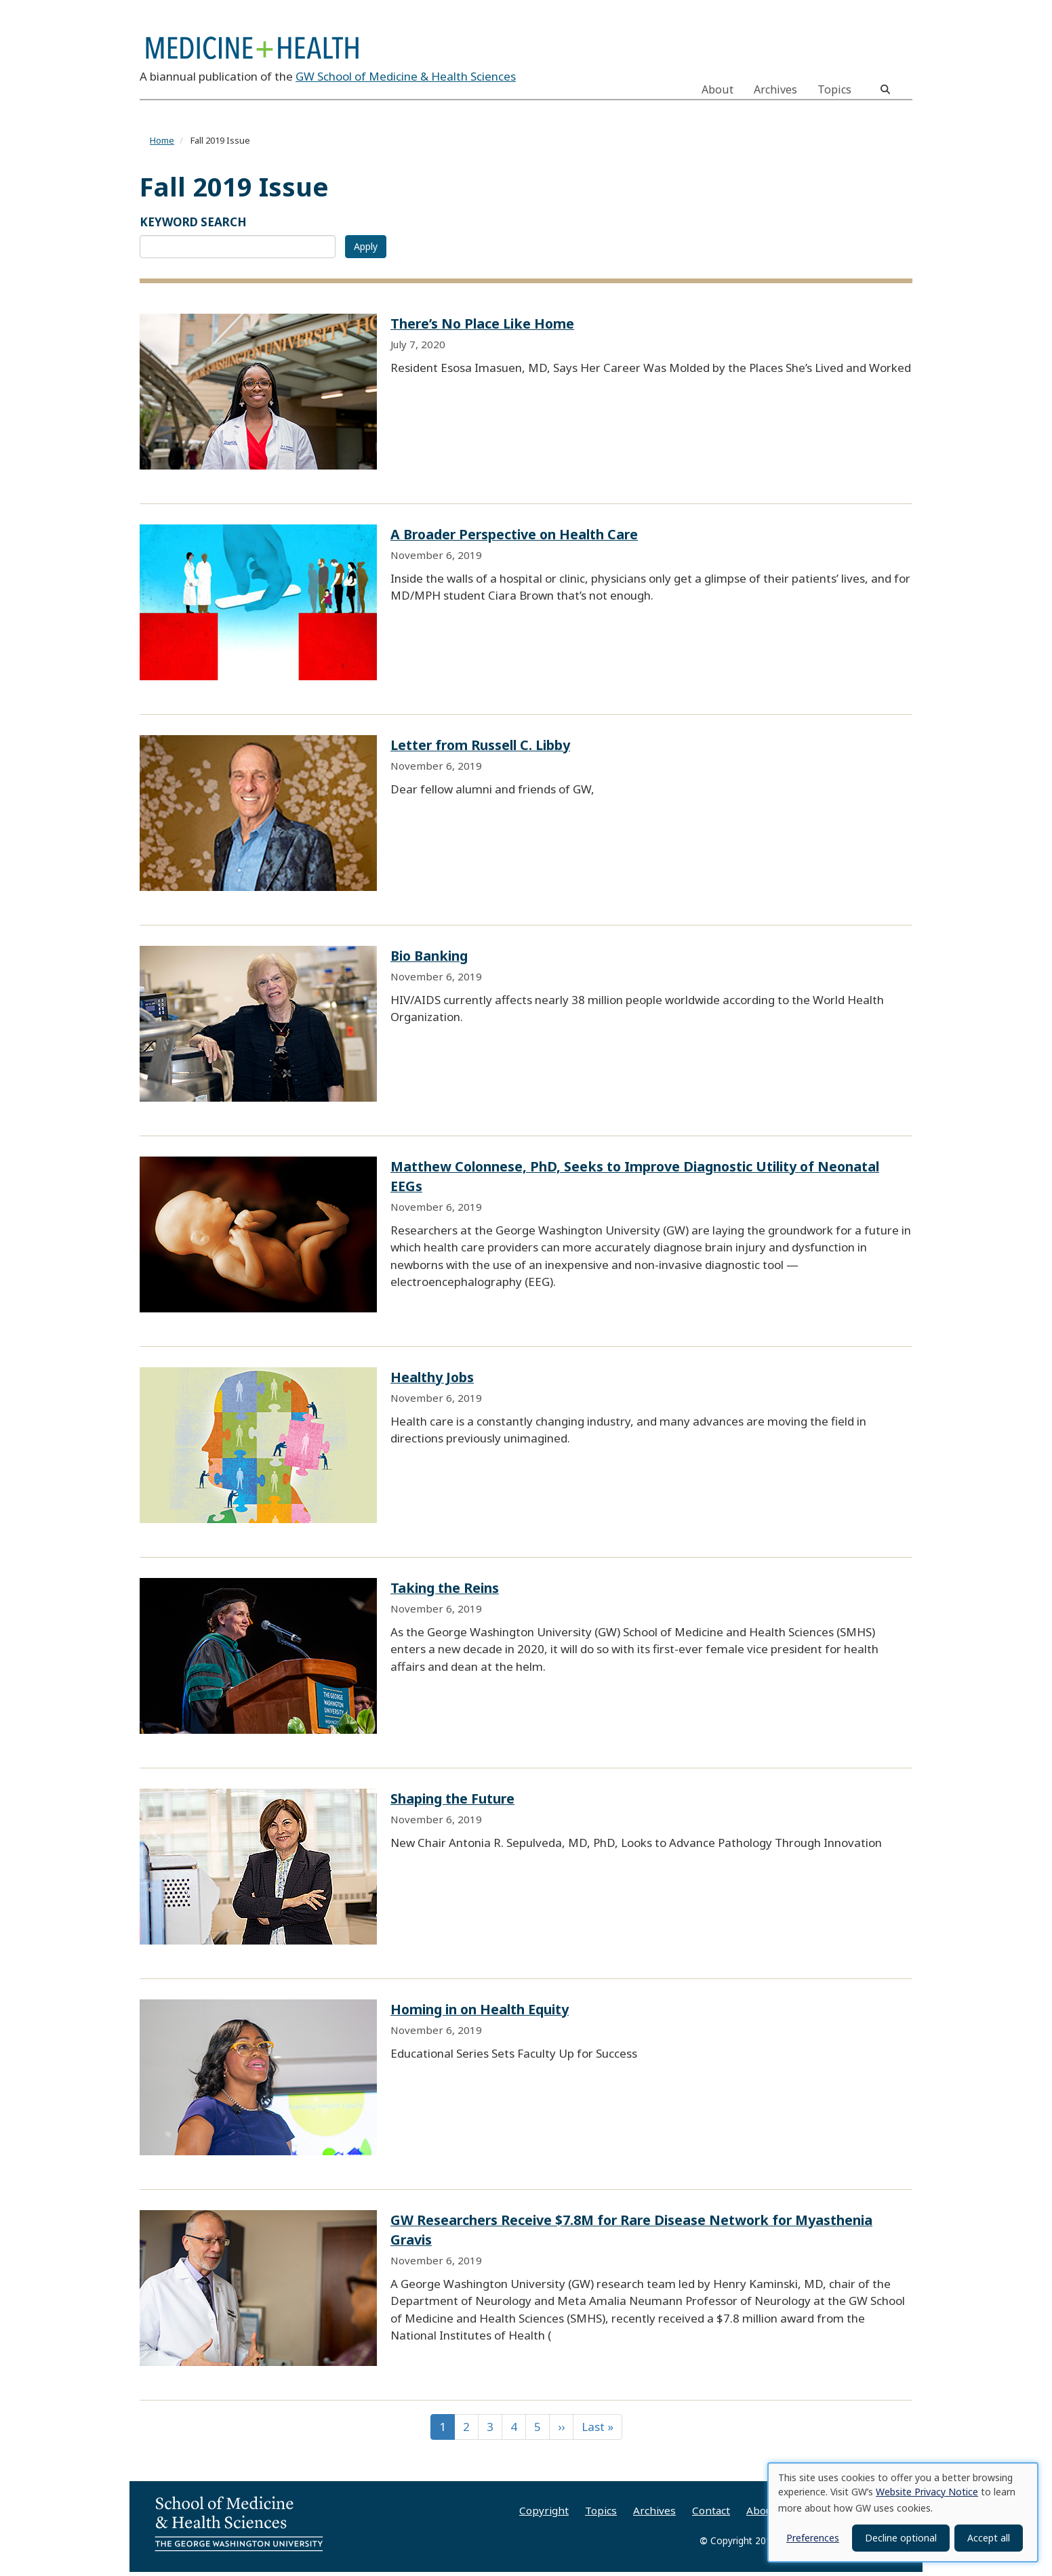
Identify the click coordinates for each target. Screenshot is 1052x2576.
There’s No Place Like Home (482, 327)
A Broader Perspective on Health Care (514, 538)
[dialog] (902, 2512)
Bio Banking (429, 960)
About (717, 89)
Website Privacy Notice (927, 2491)
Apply (366, 250)
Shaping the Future (452, 1802)
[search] (885, 89)
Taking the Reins (444, 1592)
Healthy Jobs (432, 1381)
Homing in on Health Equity (479, 2013)
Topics (834, 89)
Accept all (988, 2537)
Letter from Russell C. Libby (480, 749)
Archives (775, 89)
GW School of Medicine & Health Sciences (406, 80)
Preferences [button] (812, 2537)
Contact (711, 2514)
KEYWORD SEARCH (193, 226)
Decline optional (901, 2537)
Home (162, 145)
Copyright (544, 2514)
